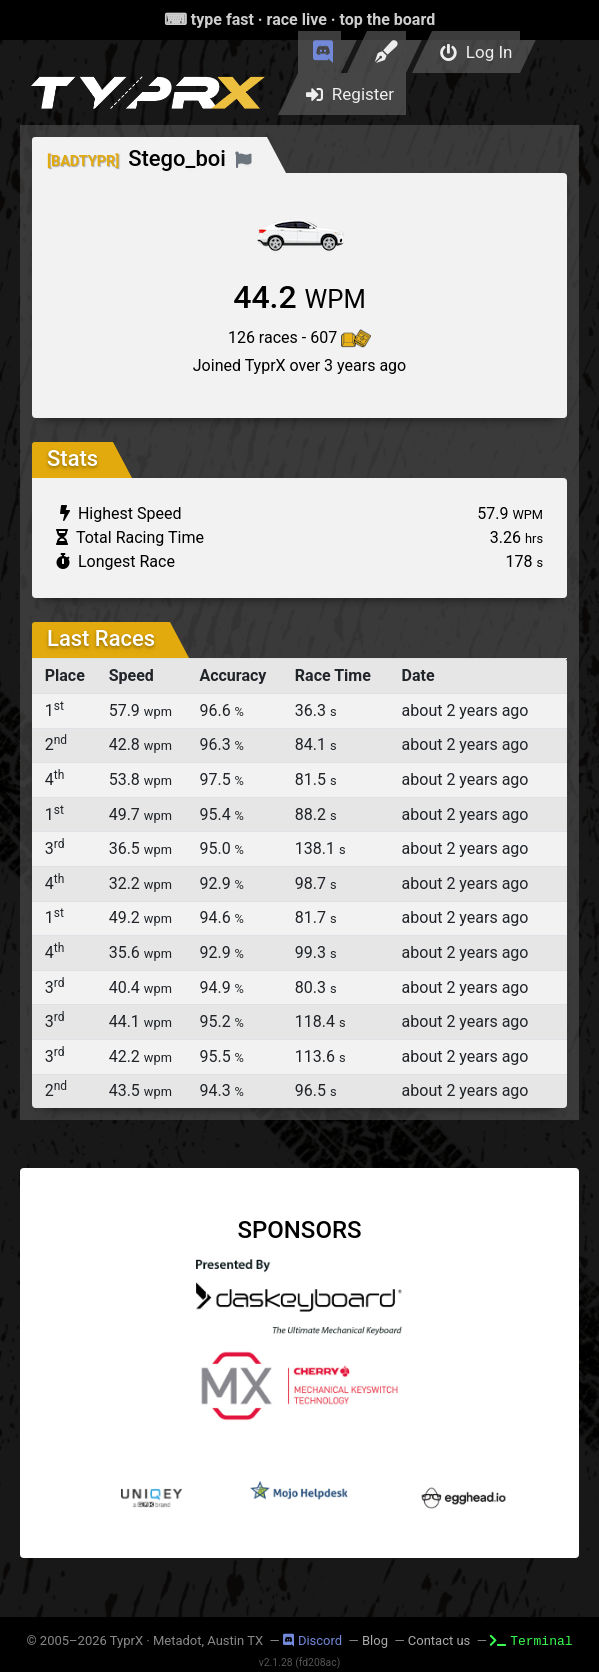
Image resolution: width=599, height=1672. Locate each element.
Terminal (531, 1640)
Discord (312, 1640)
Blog (375, 1640)
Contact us (439, 1640)
